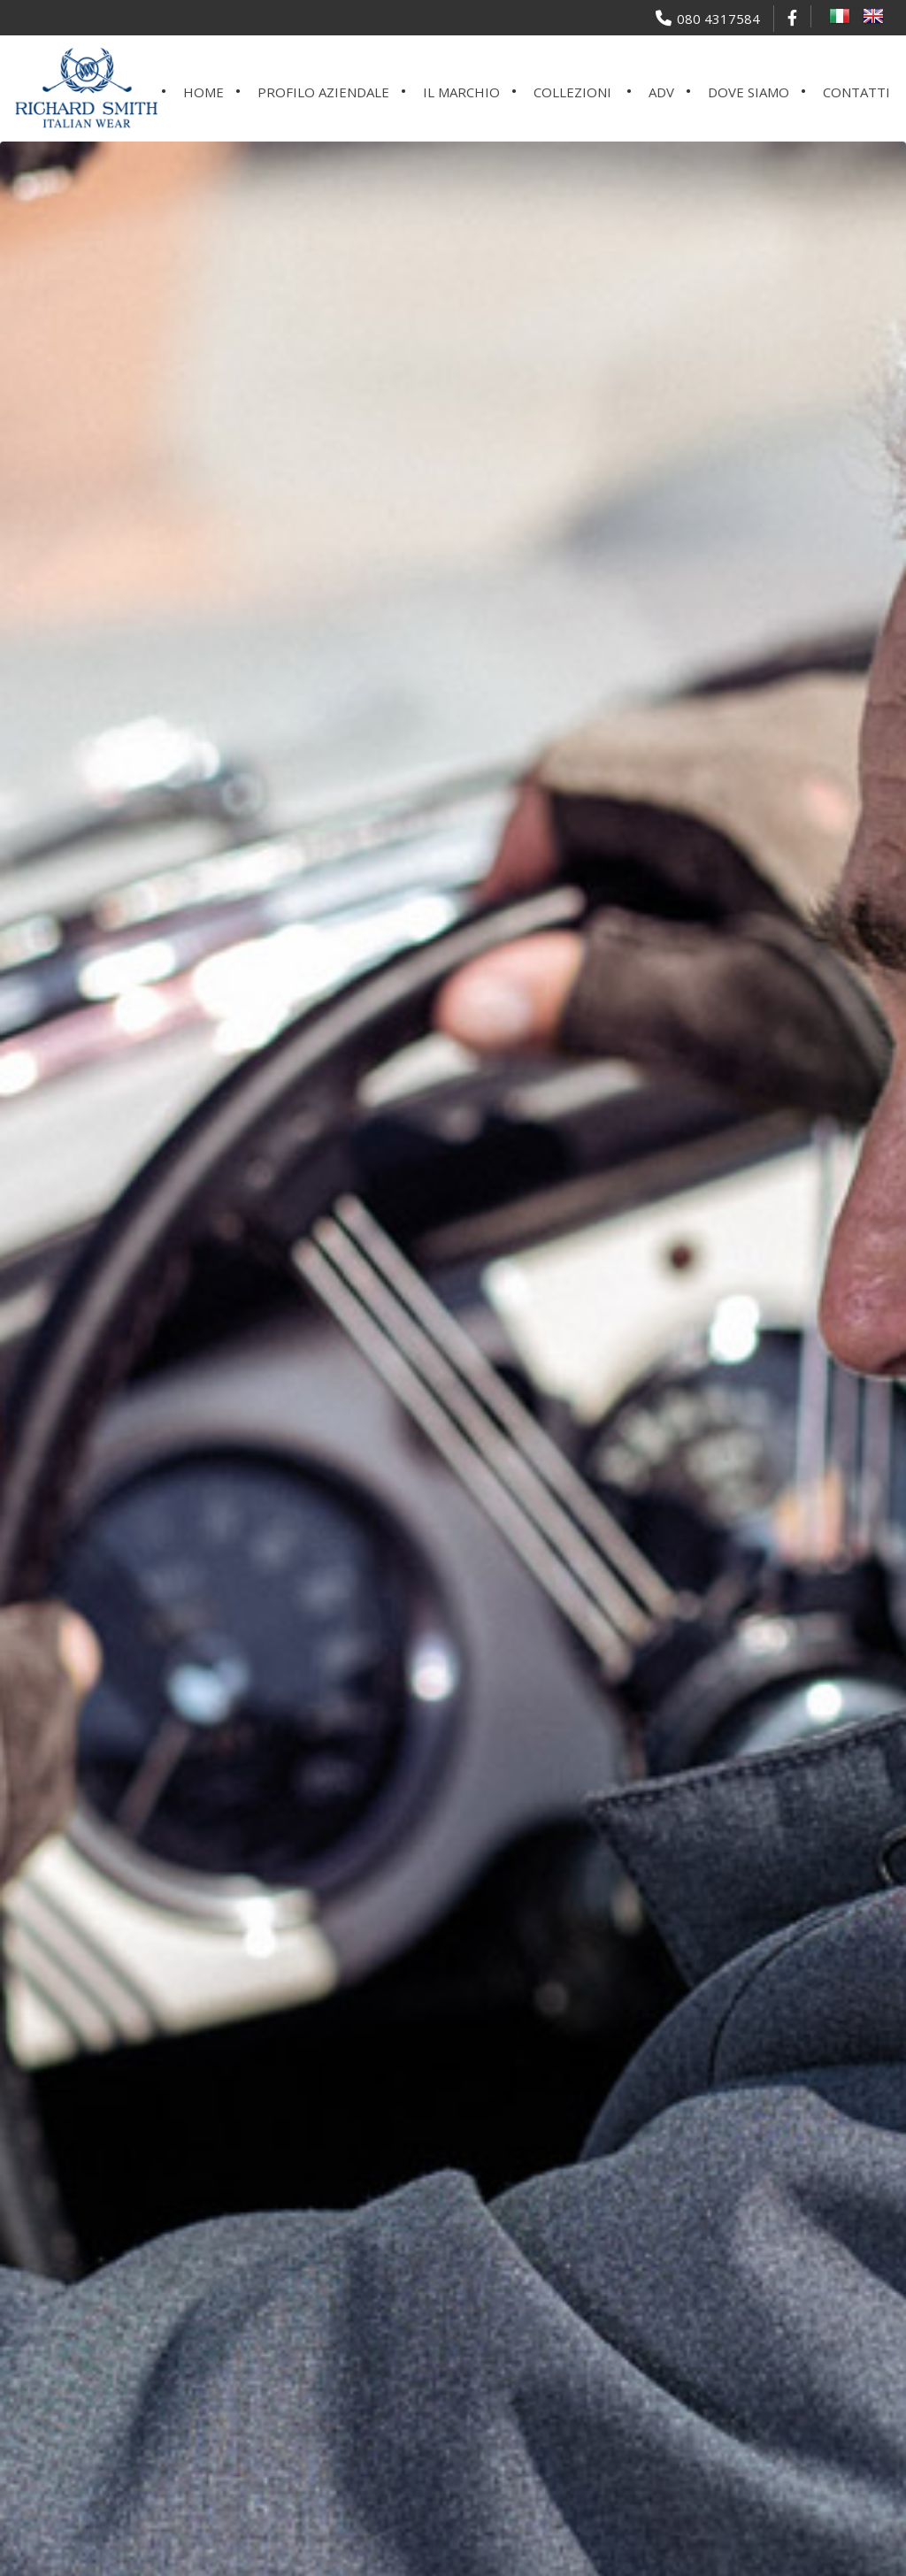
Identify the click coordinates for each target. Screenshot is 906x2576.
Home (203, 92)
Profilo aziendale (323, 92)
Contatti (856, 92)
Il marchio (461, 92)
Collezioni (572, 92)
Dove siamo (748, 92)
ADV (661, 92)
